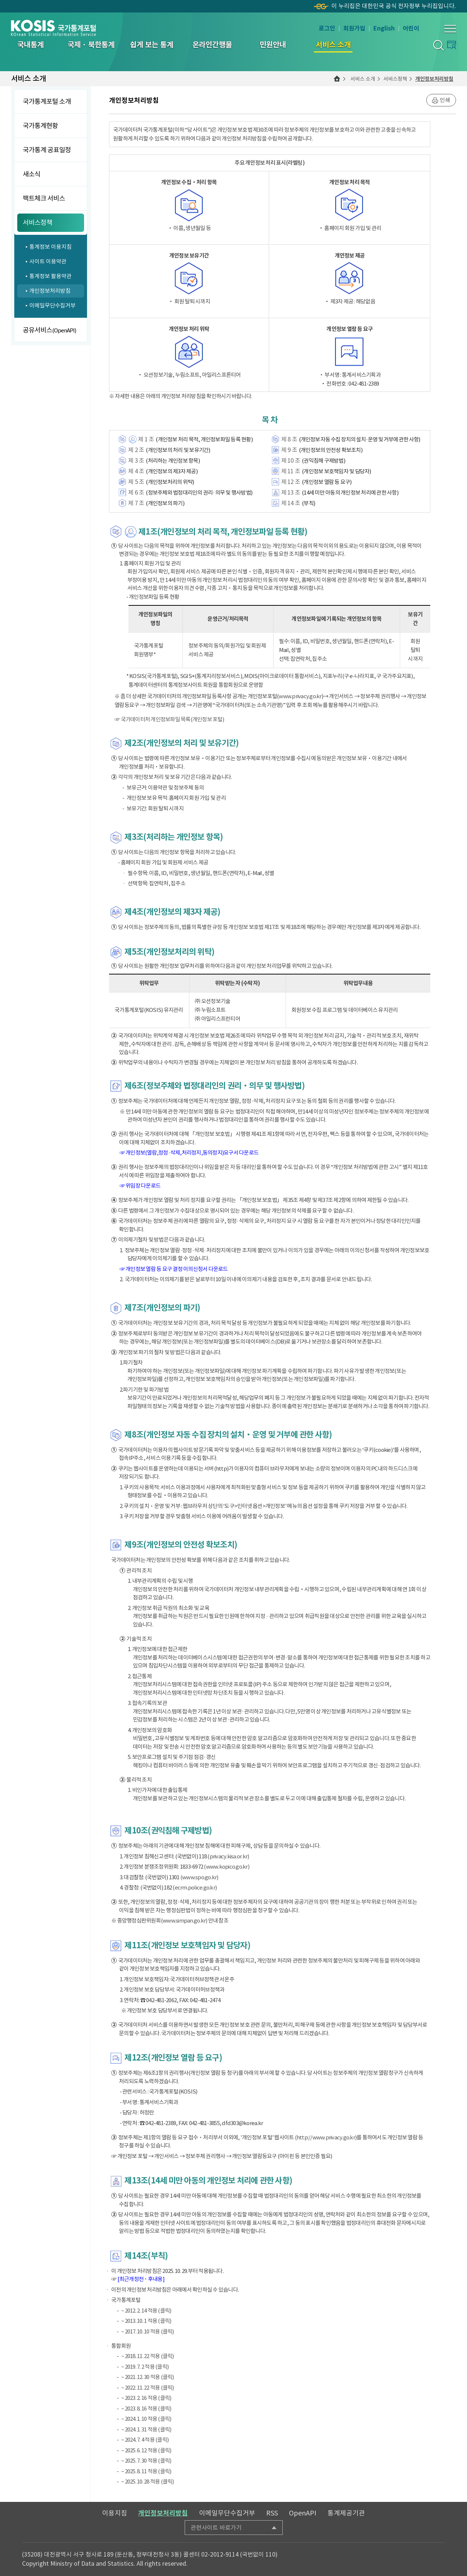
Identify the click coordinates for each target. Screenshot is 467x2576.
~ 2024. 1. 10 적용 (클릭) (146, 2418)
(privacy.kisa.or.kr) (228, 1856)
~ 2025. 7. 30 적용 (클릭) (146, 2460)
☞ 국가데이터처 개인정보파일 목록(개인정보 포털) (169, 719)
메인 (337, 79)
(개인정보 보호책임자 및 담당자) (336, 471)
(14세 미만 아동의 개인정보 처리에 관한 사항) (350, 492)
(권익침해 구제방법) (323, 460)
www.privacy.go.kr (300, 696)
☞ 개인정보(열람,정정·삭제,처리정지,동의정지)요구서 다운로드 (189, 1152)
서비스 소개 (362, 79)
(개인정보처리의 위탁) (170, 481)
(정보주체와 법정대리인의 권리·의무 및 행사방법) (199, 492)
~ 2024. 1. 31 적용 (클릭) (146, 2429)
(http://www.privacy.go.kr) (326, 2137)
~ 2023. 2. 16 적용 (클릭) (146, 2397)
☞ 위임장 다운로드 (140, 1185)
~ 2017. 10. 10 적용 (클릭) (147, 2331)
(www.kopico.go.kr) (226, 1866)
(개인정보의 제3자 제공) (172, 471)
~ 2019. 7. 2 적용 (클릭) (145, 2366)
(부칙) (308, 503)
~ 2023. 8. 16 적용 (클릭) (146, 2408)
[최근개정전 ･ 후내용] (140, 2279)
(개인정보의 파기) (165, 503)
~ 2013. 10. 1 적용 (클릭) (146, 2320)
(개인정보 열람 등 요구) (327, 481)
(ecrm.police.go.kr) (195, 1887)
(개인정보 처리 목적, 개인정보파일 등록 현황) (204, 439)
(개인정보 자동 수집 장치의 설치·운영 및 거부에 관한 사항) (359, 439)
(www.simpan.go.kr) (184, 1920)
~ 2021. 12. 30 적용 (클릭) (147, 2376)
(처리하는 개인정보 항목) (173, 460)
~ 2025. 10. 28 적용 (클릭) (147, 2481)
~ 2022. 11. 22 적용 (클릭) (147, 2387)
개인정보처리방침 (434, 79)
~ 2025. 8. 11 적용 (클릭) (146, 2471)
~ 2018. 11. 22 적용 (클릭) (147, 2356)
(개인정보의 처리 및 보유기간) (178, 450)
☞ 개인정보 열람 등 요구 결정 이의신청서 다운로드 (174, 1268)
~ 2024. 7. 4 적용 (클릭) (145, 2439)
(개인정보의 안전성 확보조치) (330, 450)
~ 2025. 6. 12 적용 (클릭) (146, 2450)
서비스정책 (395, 79)
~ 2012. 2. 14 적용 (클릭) (146, 2310)
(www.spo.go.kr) (199, 1877)
